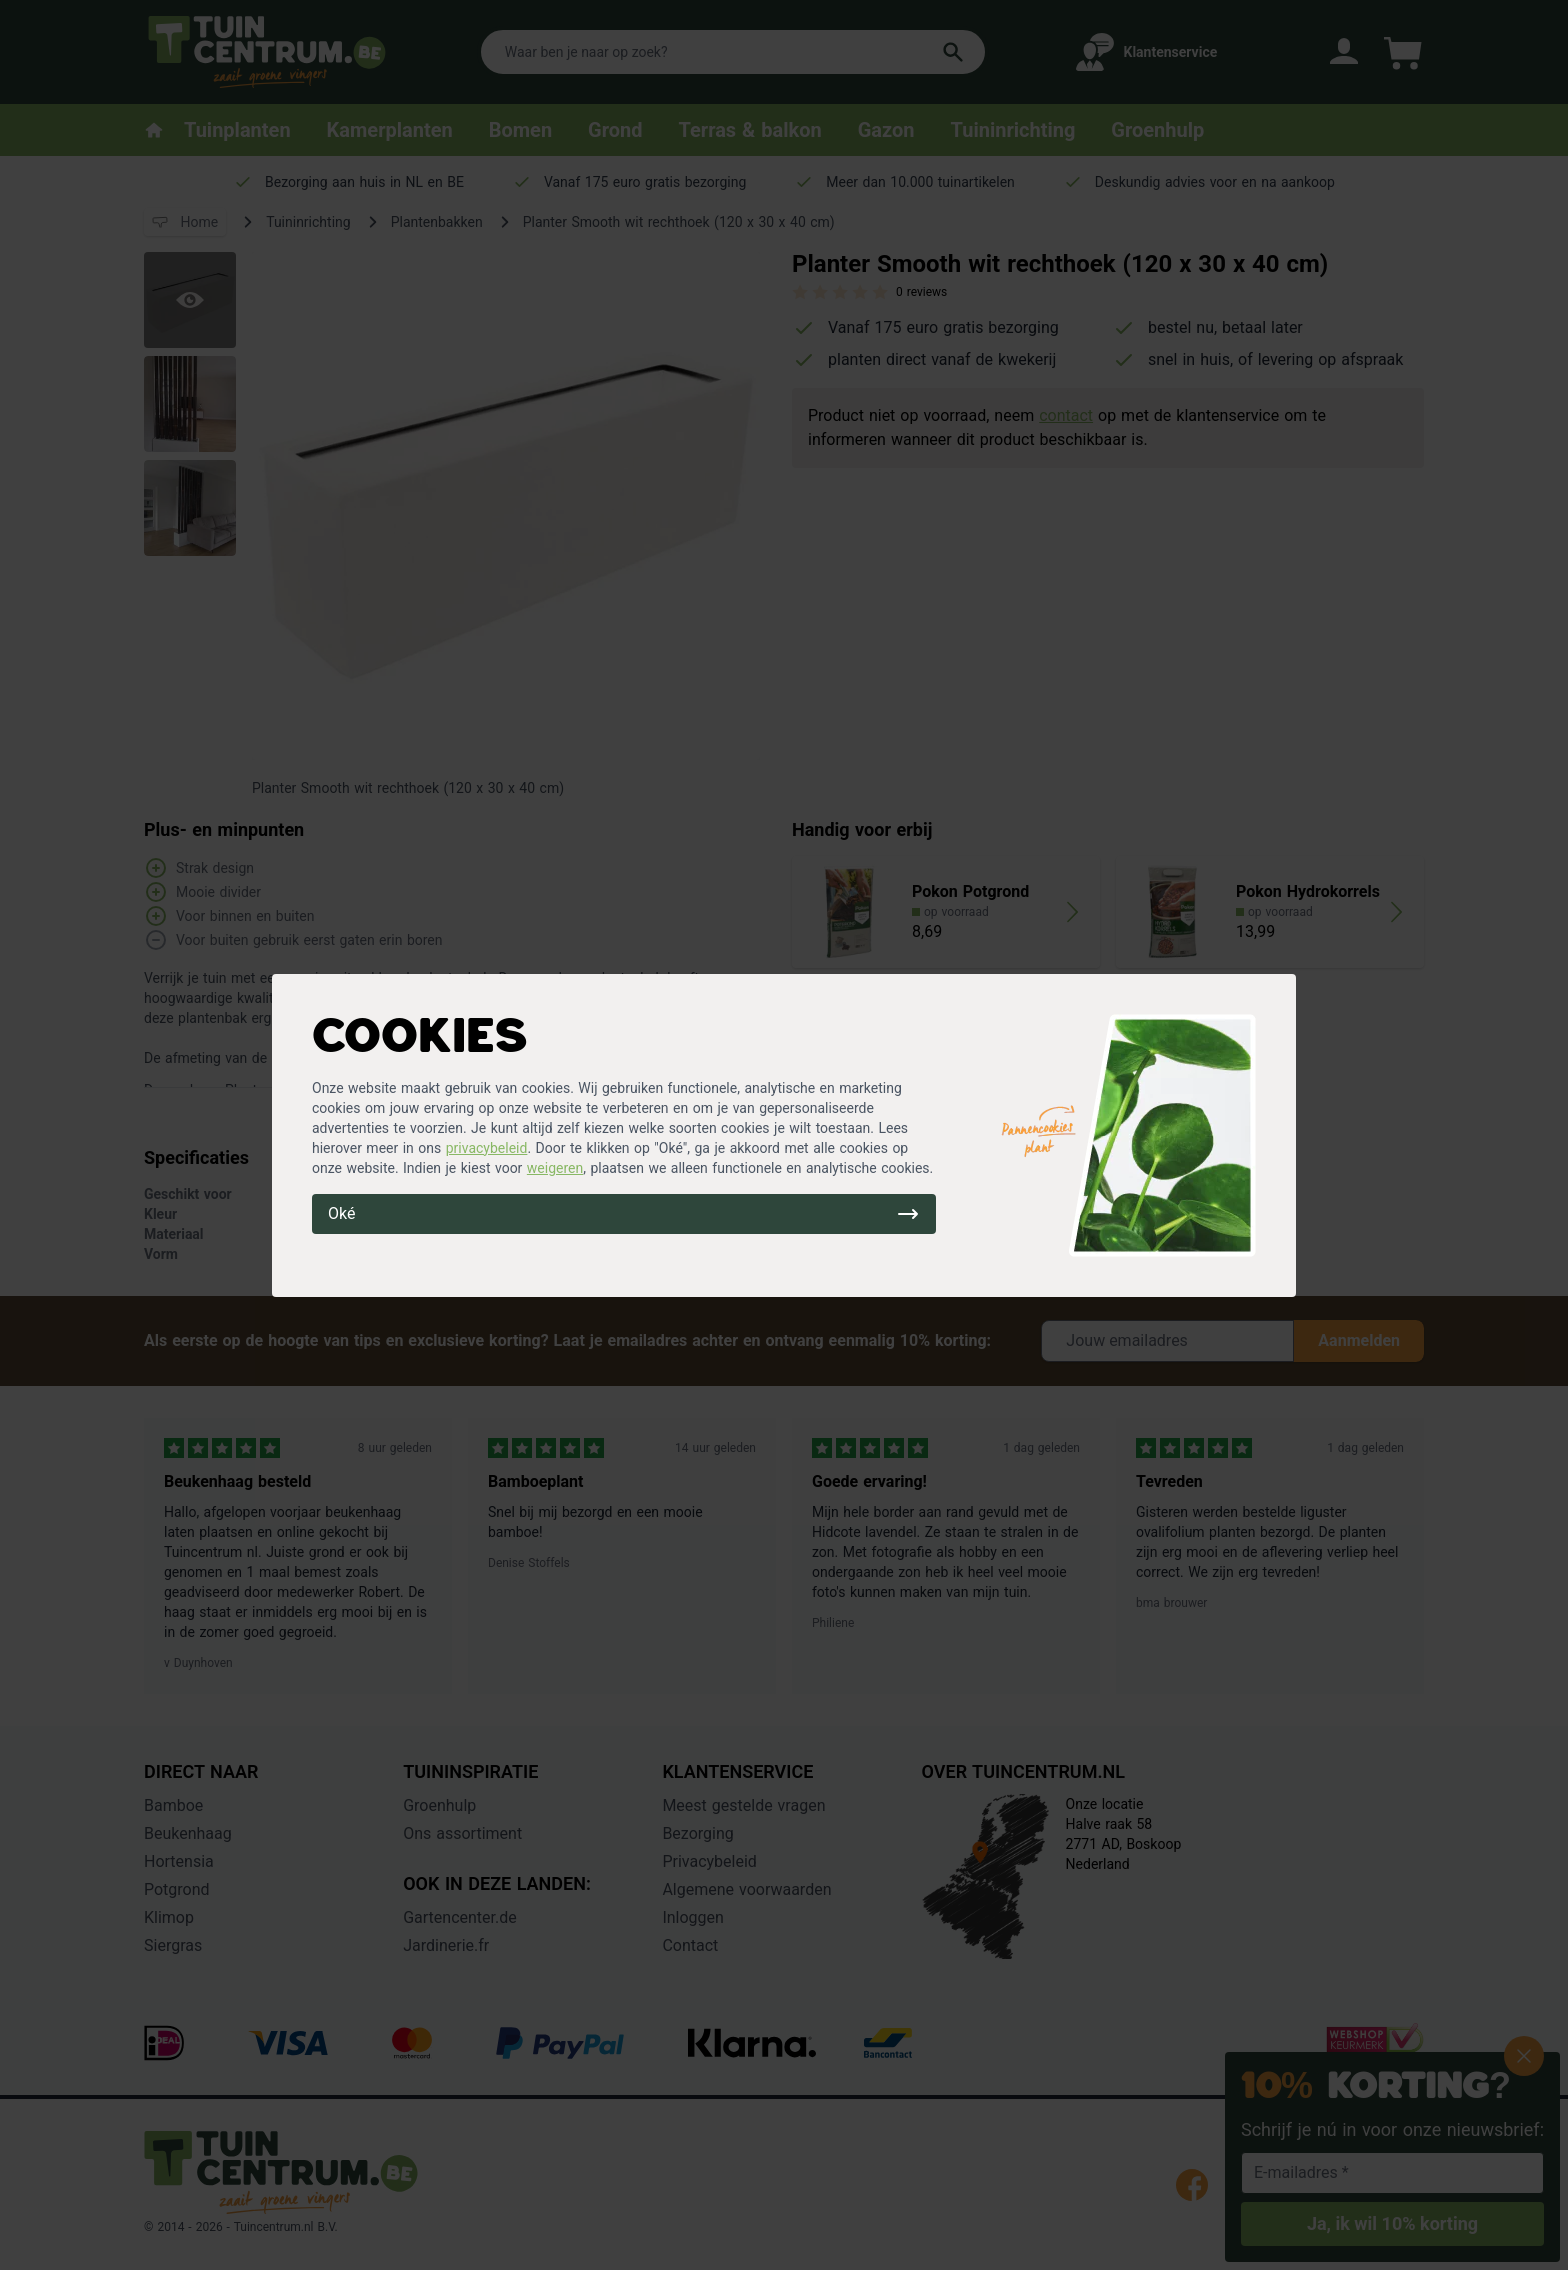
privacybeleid (487, 1148)
